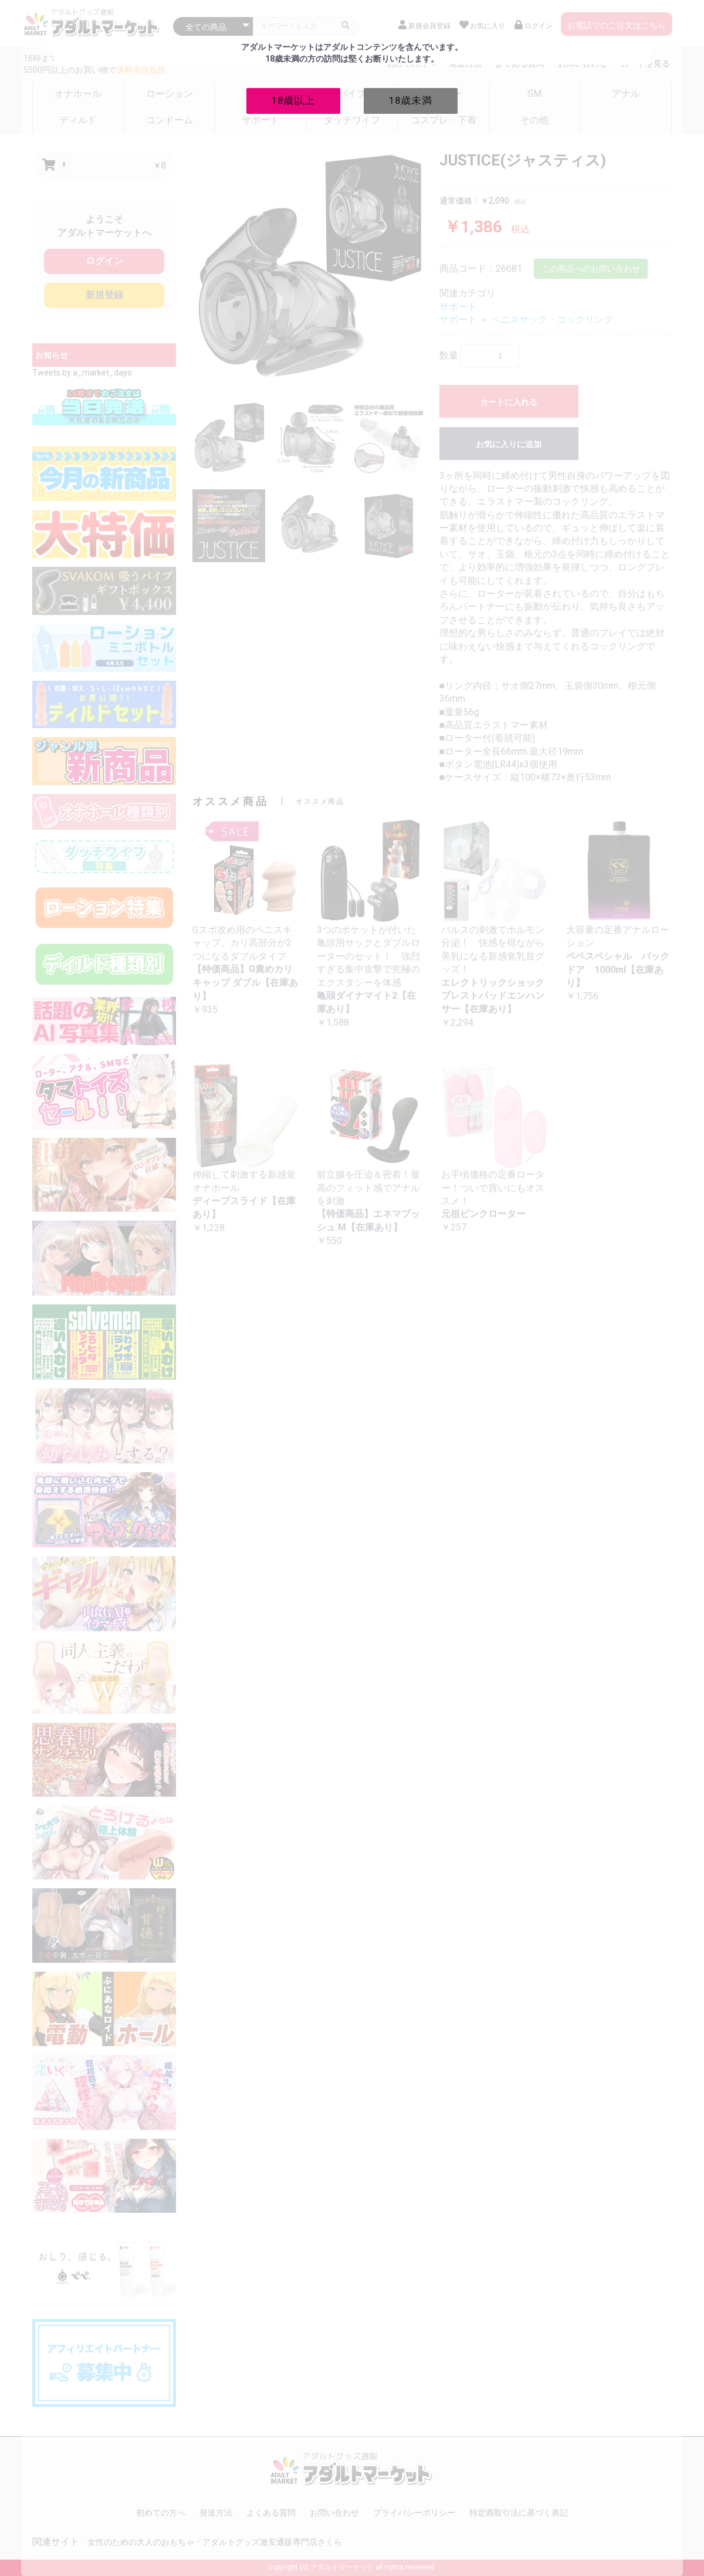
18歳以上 (293, 100)
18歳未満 (410, 100)
